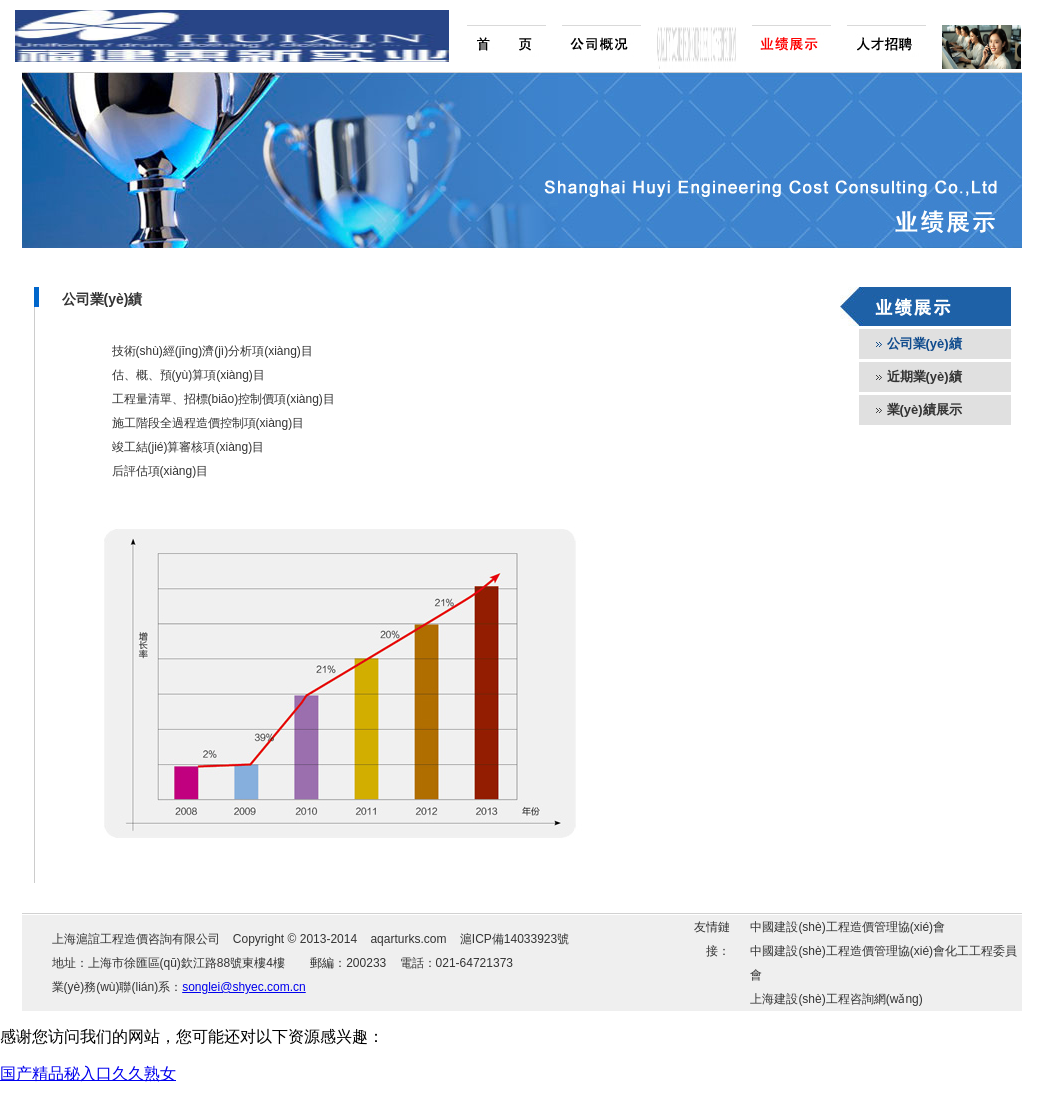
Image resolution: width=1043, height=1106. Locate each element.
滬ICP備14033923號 (514, 939)
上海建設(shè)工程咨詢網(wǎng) (836, 999)
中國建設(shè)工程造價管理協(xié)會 (847, 927)
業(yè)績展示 (924, 409)
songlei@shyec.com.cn (244, 987)
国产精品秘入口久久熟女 (88, 1073)
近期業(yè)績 (924, 376)
